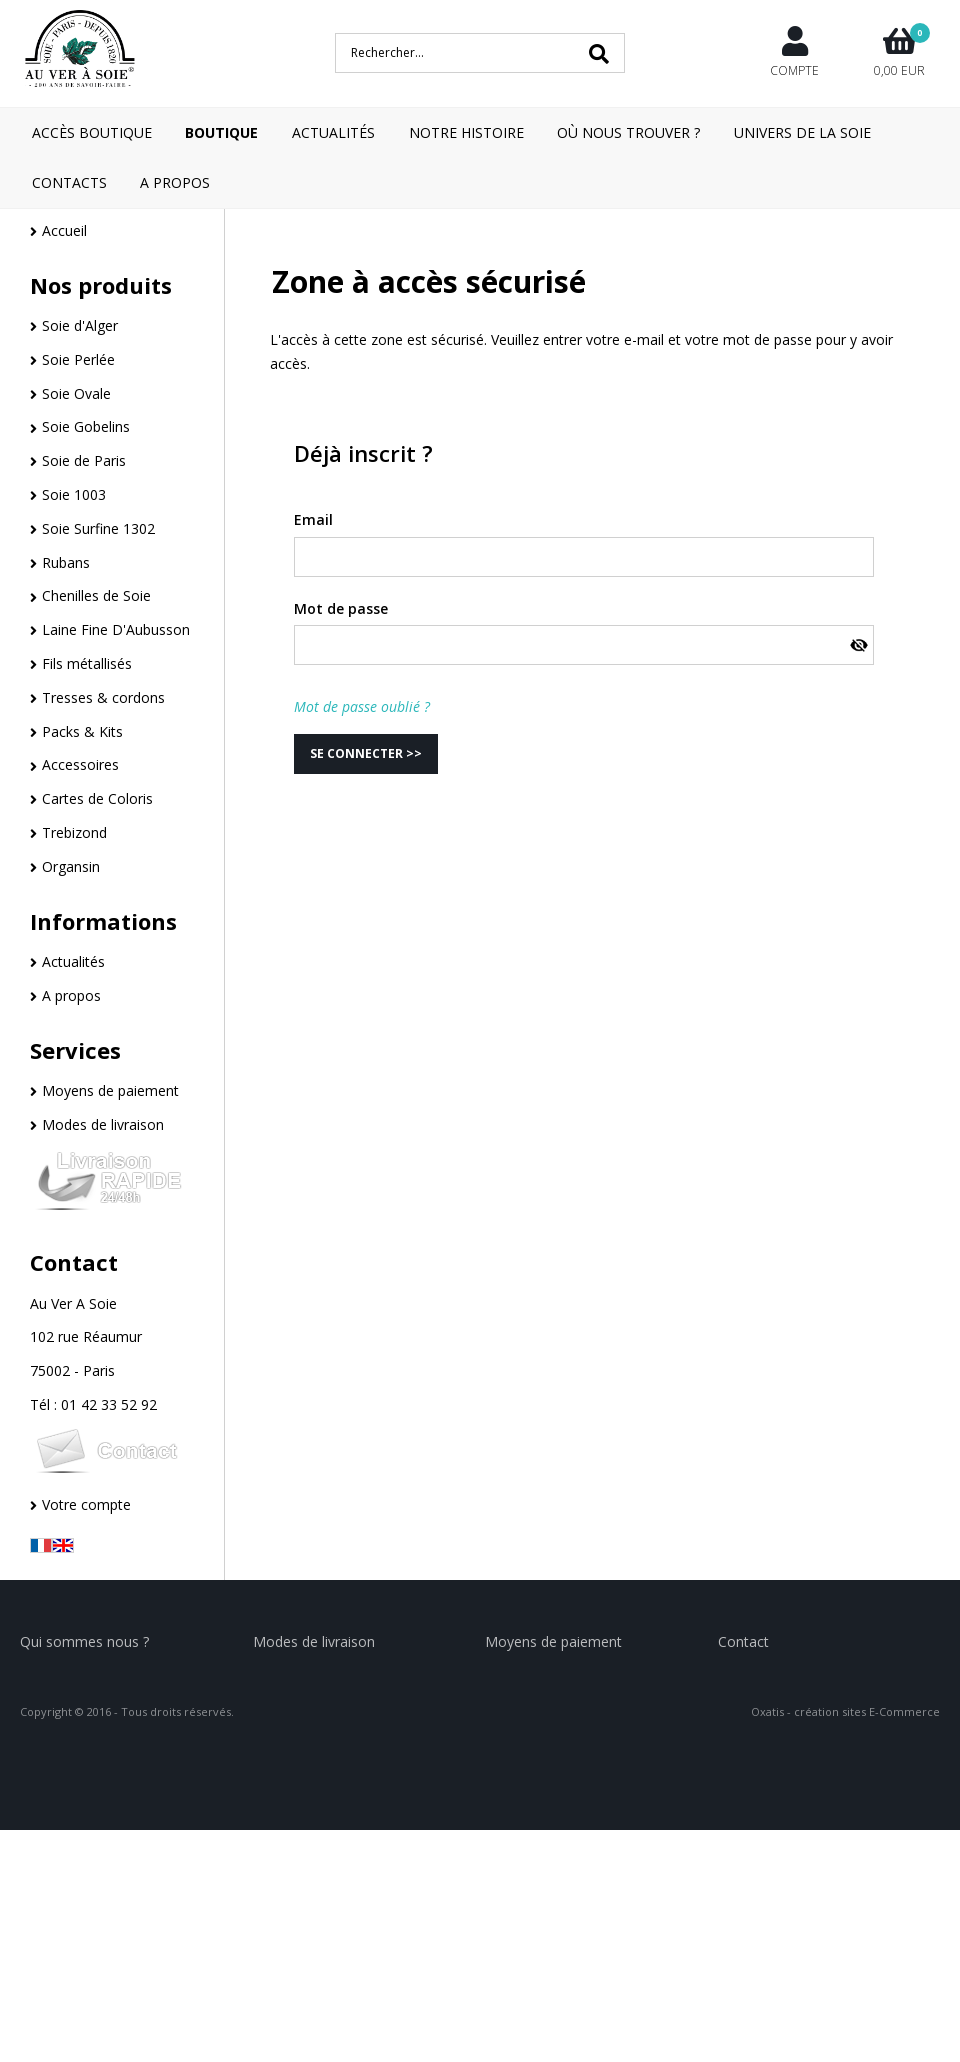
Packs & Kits (82, 731)
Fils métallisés (87, 663)
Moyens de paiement (110, 1090)
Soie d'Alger (80, 325)
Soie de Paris (84, 460)
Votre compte (86, 1504)
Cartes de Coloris (97, 798)
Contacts (69, 182)
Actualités (333, 132)
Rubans (66, 562)
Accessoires (80, 764)
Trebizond (74, 832)
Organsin (71, 866)
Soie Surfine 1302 (98, 528)
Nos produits (101, 285)
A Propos (175, 182)
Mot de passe (341, 608)
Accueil (64, 230)
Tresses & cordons (103, 697)
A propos (71, 995)
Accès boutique (92, 132)
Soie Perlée (78, 359)
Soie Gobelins (86, 426)
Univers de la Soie (802, 132)
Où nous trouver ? (628, 132)
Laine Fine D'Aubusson (116, 629)
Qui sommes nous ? (84, 1641)
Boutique (221, 132)
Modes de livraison (103, 1124)
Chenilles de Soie (96, 595)
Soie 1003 (74, 494)
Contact (74, 1262)
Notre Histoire (466, 132)
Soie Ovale (76, 393)
